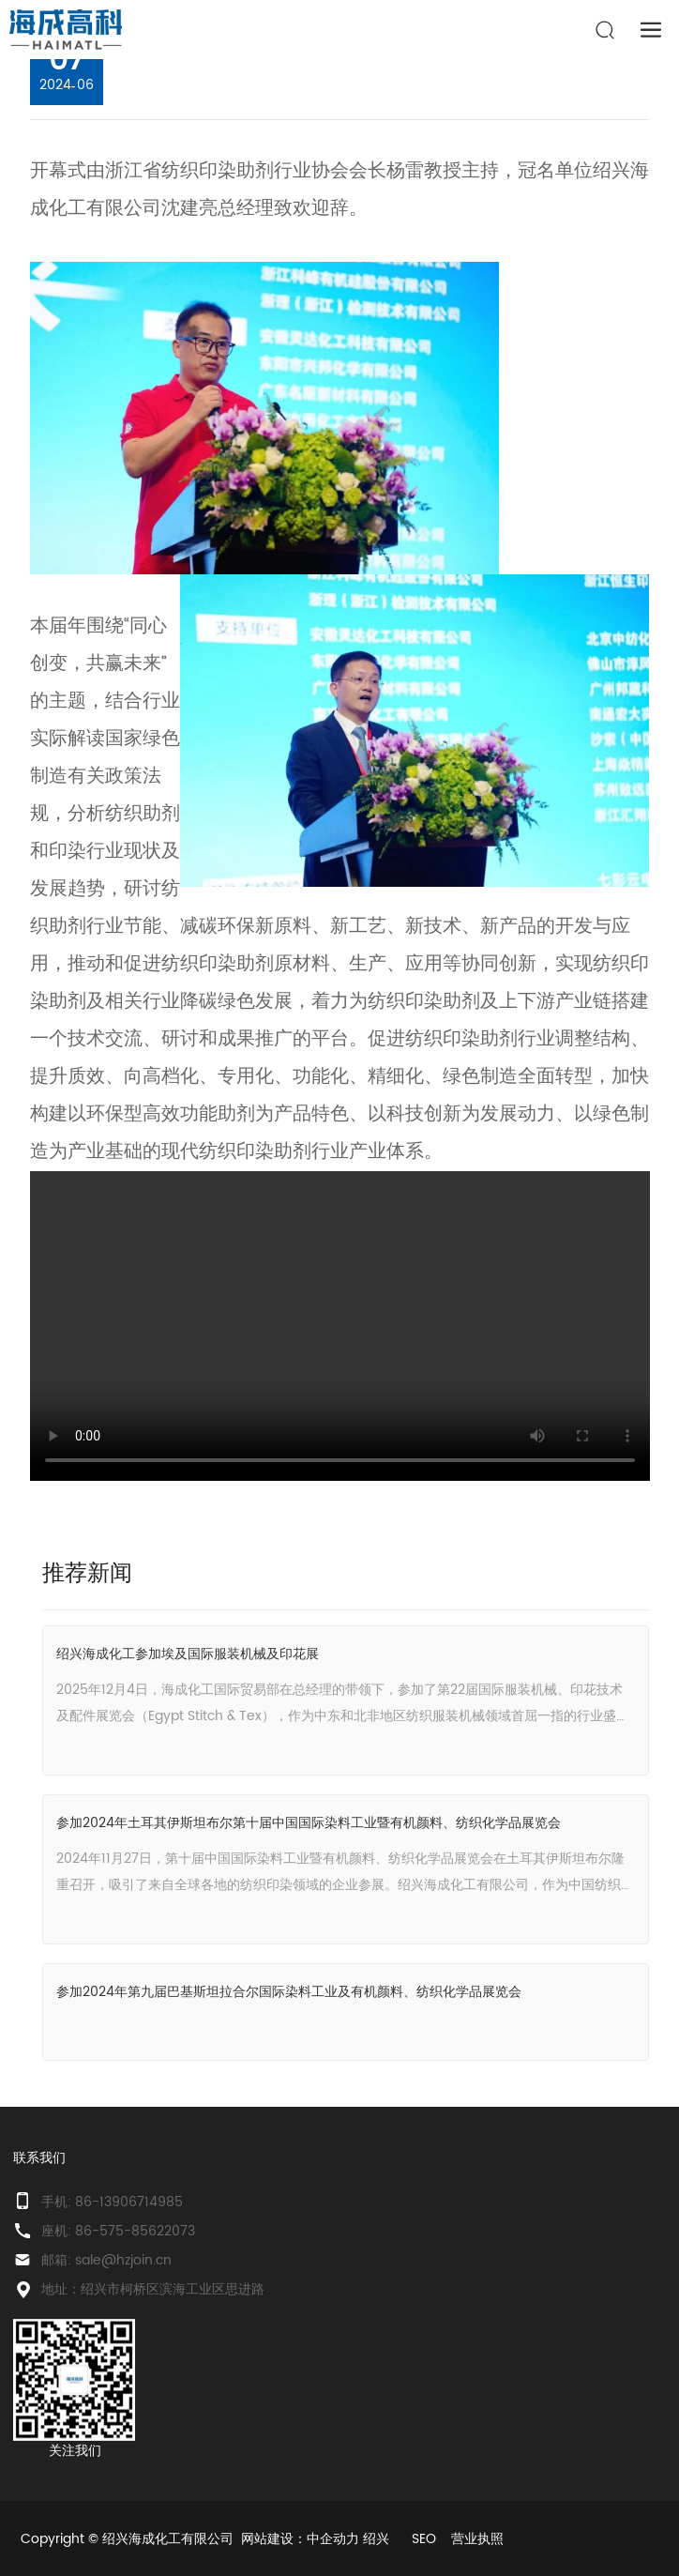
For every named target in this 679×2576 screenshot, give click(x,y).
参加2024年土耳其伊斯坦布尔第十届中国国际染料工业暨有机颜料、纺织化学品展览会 (308, 1823)
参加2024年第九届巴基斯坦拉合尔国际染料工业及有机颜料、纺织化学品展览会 (288, 1992)
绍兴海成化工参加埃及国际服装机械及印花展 (187, 1654)
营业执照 (477, 2539)
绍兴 (376, 2539)
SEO (424, 2539)
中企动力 (333, 2539)
